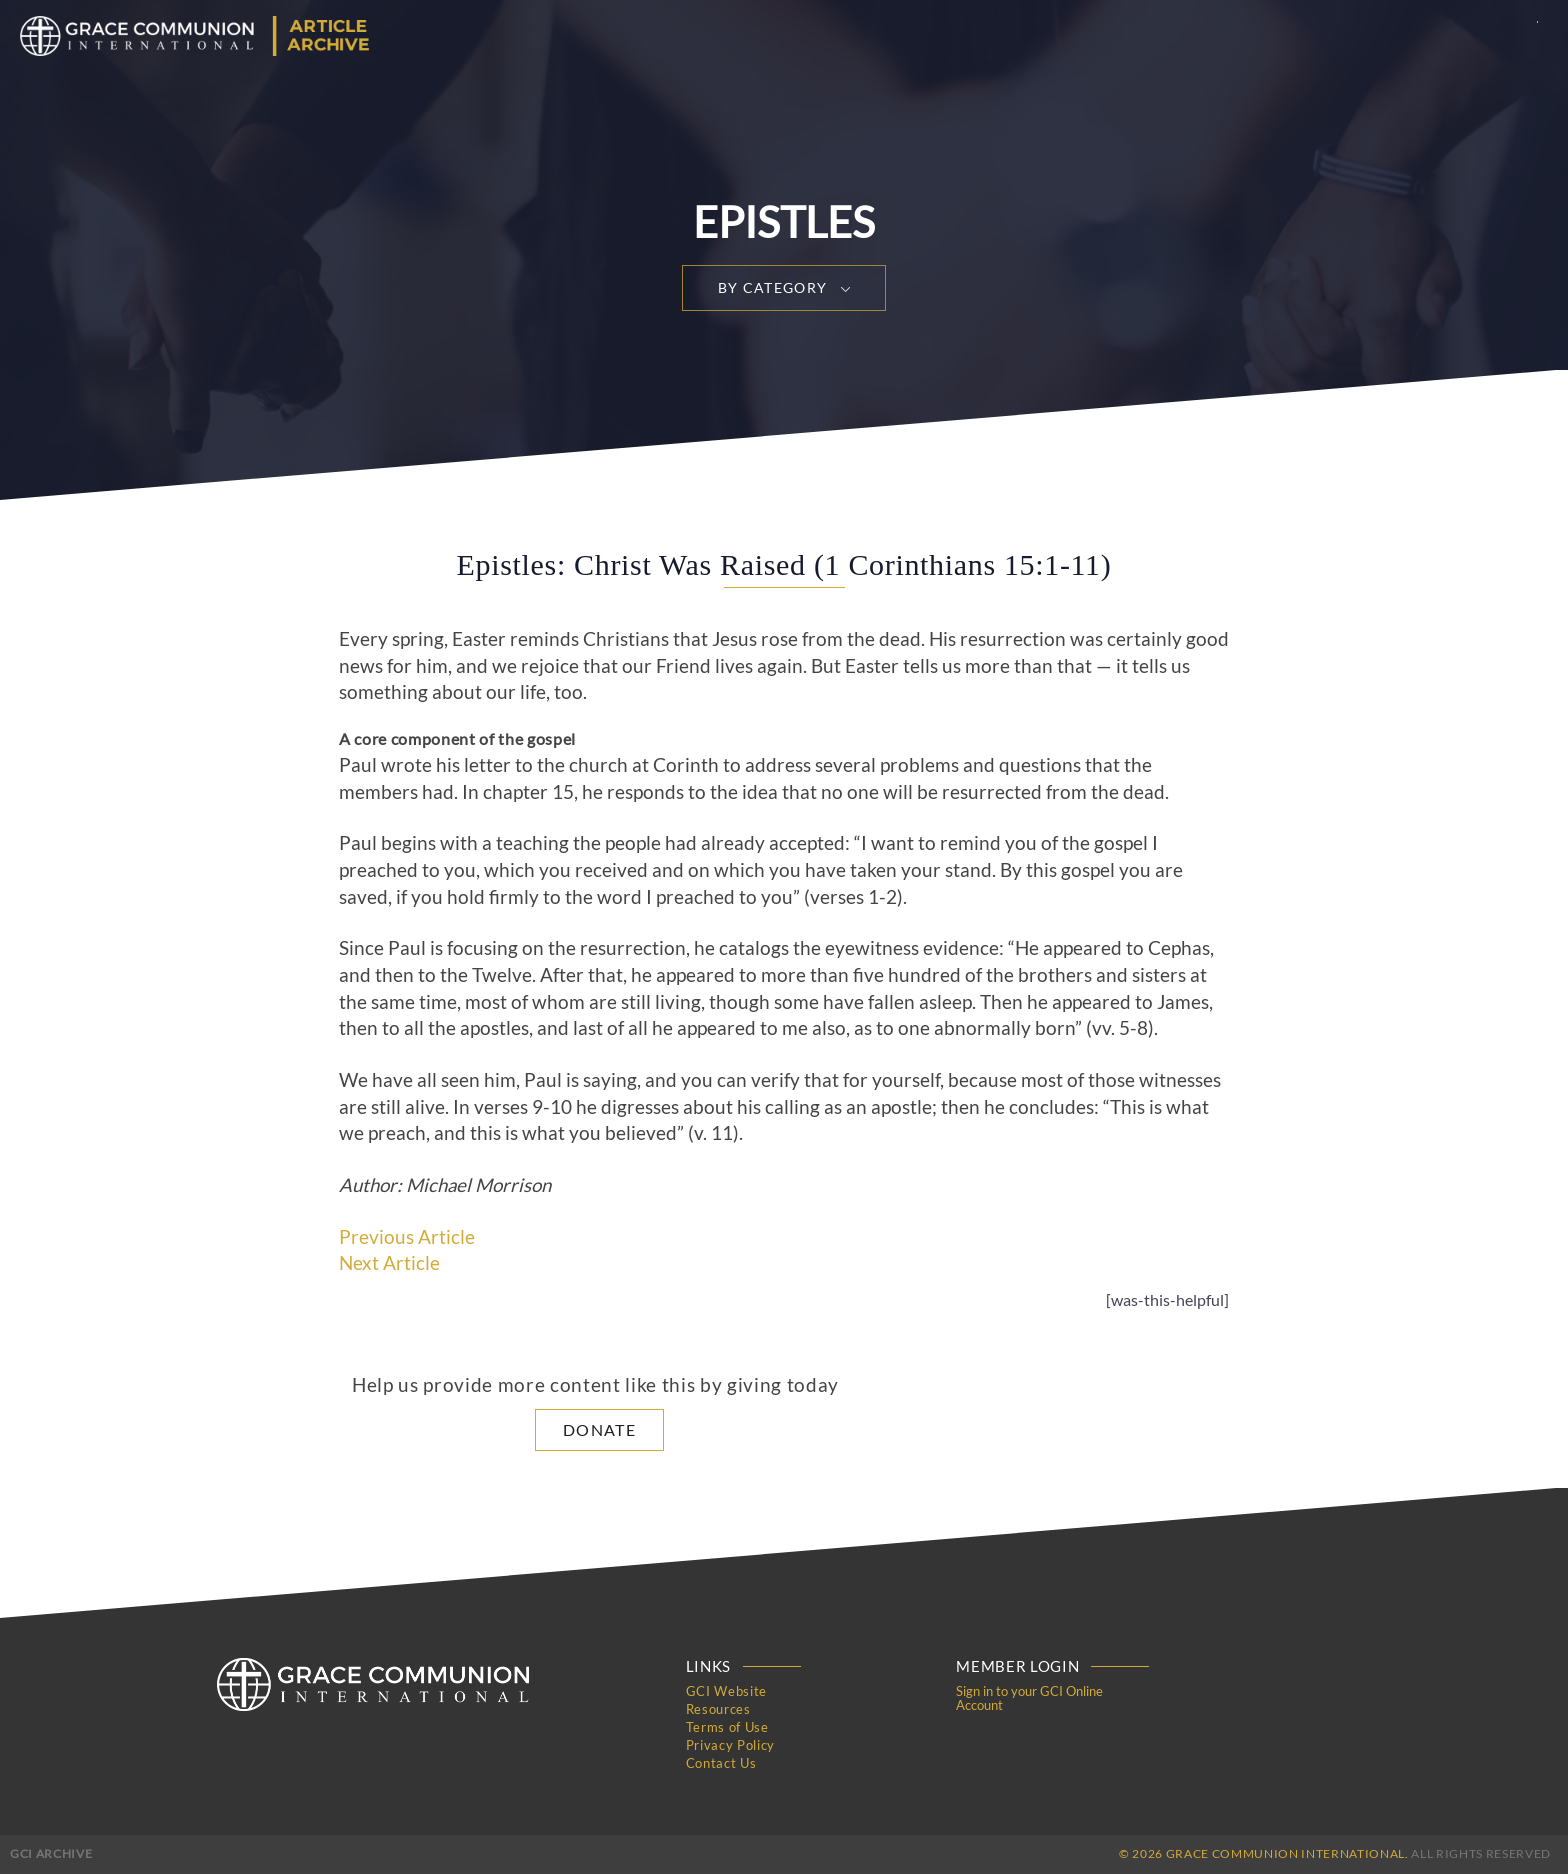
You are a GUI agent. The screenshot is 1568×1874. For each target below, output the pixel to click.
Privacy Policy (730, 1745)
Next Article (389, 1263)
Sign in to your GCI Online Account (1029, 1698)
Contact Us (721, 1763)
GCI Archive (51, 1853)
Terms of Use (727, 1727)
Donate (599, 1429)
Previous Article (407, 1237)
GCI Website (726, 1691)
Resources (718, 1709)
